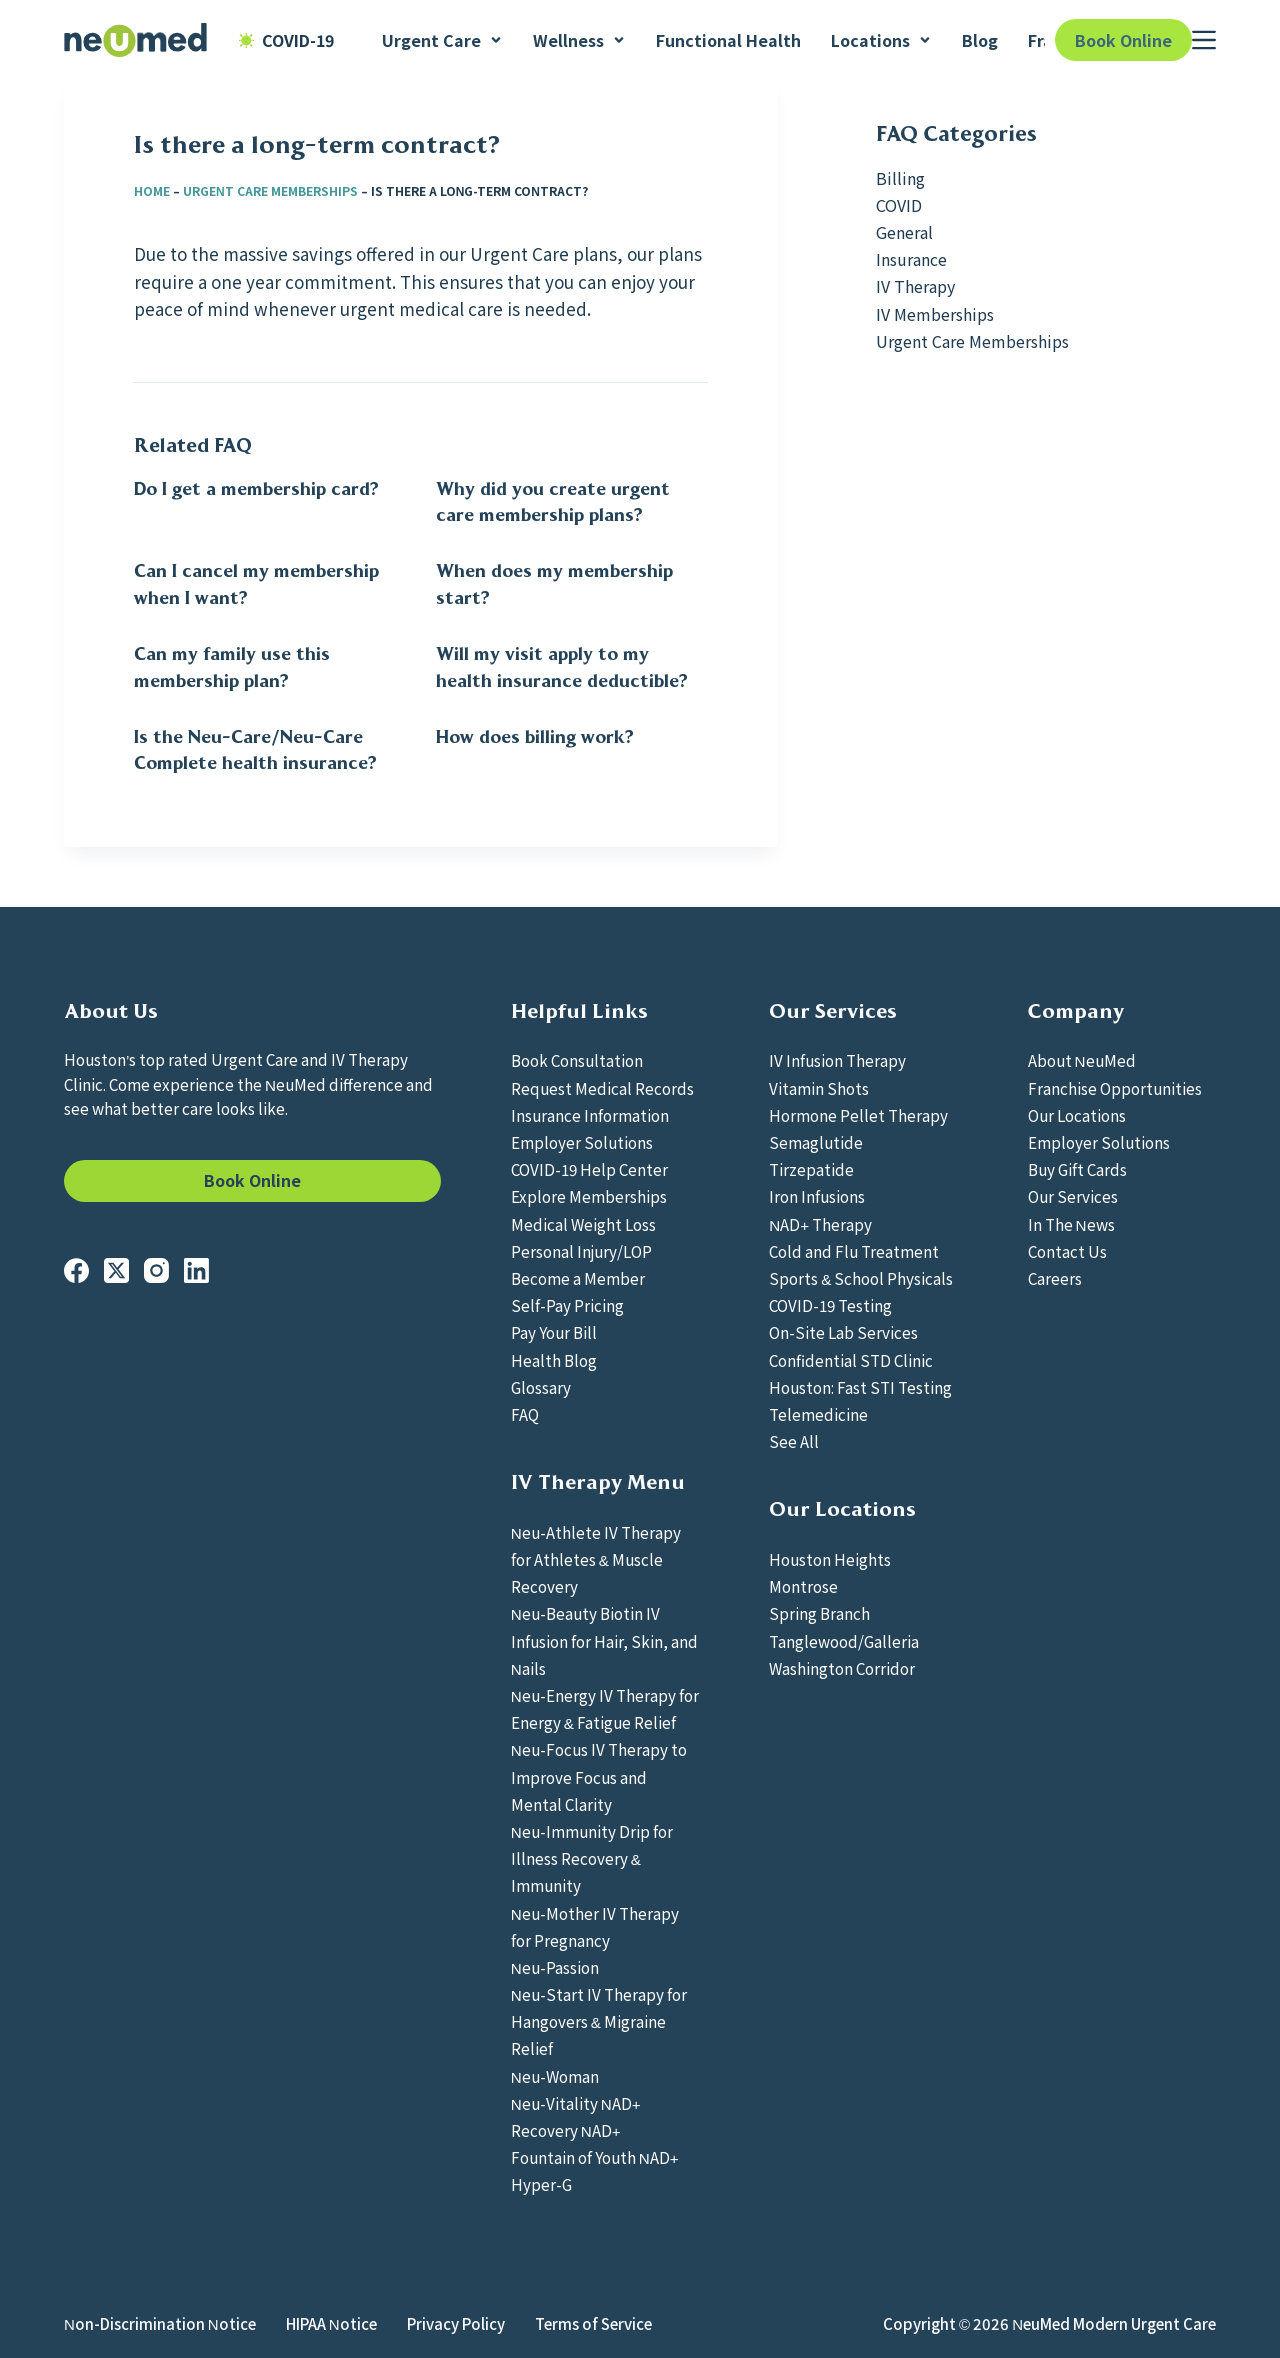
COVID (899, 205)
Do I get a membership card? (256, 489)
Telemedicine (818, 1414)
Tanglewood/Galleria (844, 1641)
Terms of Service (593, 2324)
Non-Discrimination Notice (160, 2324)
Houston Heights (830, 1559)
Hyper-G (541, 2184)
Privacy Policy (456, 2324)
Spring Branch (819, 1613)
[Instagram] (156, 1270)
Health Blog (554, 1360)
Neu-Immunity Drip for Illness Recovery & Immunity (592, 1858)
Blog (980, 40)
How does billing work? (535, 737)
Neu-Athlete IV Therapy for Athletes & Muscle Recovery (596, 1559)
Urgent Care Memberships (270, 190)
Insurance (911, 259)
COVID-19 (286, 40)
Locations (881, 40)
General (904, 232)
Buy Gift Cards (1077, 1169)
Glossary (541, 1387)
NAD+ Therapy (820, 1224)
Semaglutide (816, 1142)
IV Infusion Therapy (837, 1060)
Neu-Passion (555, 1967)
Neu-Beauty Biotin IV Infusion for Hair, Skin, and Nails (604, 1640)
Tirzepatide (811, 1169)
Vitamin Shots (819, 1088)
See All (794, 1441)
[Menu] (1204, 40)
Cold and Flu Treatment (854, 1251)
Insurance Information (590, 1115)
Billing (900, 178)
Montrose (803, 1586)
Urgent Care (442, 40)
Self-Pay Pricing (567, 1305)
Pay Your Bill (554, 1332)
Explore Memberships (589, 1196)
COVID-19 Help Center (589, 1169)
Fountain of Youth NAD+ (595, 2157)
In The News (1071, 1224)
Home (152, 190)
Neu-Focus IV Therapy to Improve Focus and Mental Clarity (599, 1776)
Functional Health (728, 40)
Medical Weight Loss (583, 1224)
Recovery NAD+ (566, 2130)
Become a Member (578, 1278)
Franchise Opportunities (1115, 1088)
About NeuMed (1082, 1060)
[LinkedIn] (196, 1270)
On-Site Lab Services (843, 1332)
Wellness (579, 40)
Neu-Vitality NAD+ (576, 2103)
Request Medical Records (602, 1088)
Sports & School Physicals (861, 1278)
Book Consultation (577, 1060)
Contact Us (1067, 1251)
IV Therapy (915, 286)
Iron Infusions (817, 1196)
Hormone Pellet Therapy (858, 1115)
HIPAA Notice (331, 2324)
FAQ (525, 1414)
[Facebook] (76, 1270)
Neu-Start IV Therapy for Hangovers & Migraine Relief (599, 2021)
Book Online (1123, 40)
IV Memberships (935, 314)
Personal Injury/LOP (581, 1251)
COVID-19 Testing (830, 1305)
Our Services (1073, 1196)
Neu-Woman (555, 2076)
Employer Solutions (582, 1142)
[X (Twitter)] (116, 1270)
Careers (1055, 1278)
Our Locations (1077, 1115)
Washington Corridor (842, 1668)
